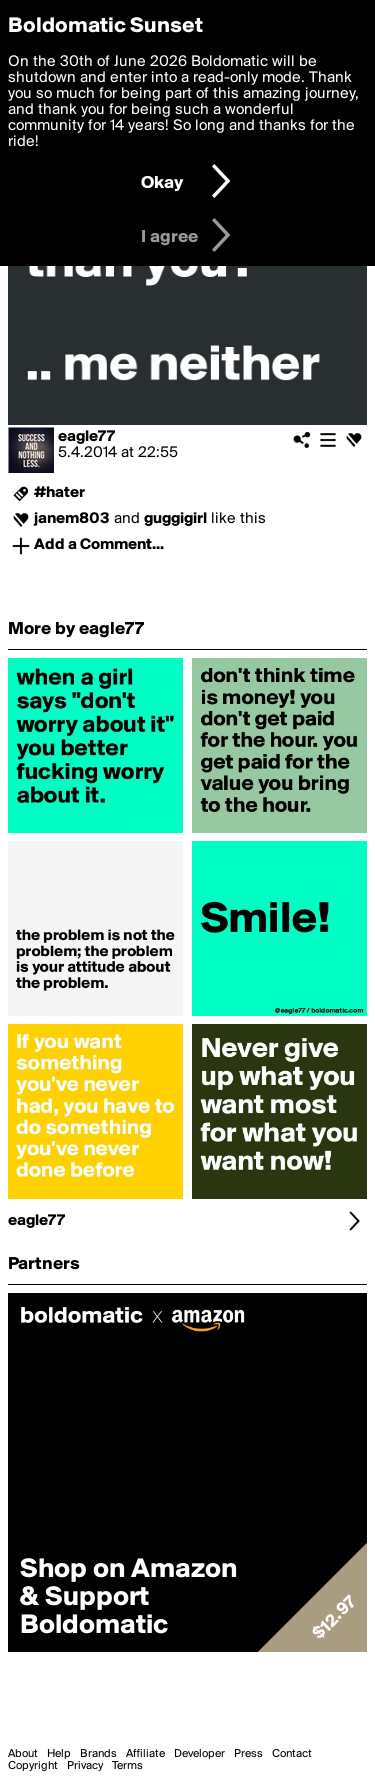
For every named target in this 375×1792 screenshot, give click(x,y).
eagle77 (86, 437)
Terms (127, 1766)
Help (59, 1754)
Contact (292, 1754)
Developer (199, 1754)
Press (248, 1754)
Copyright (33, 1766)
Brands (98, 1754)
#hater (59, 493)
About (23, 1754)
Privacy (85, 1766)
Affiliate (145, 1754)
